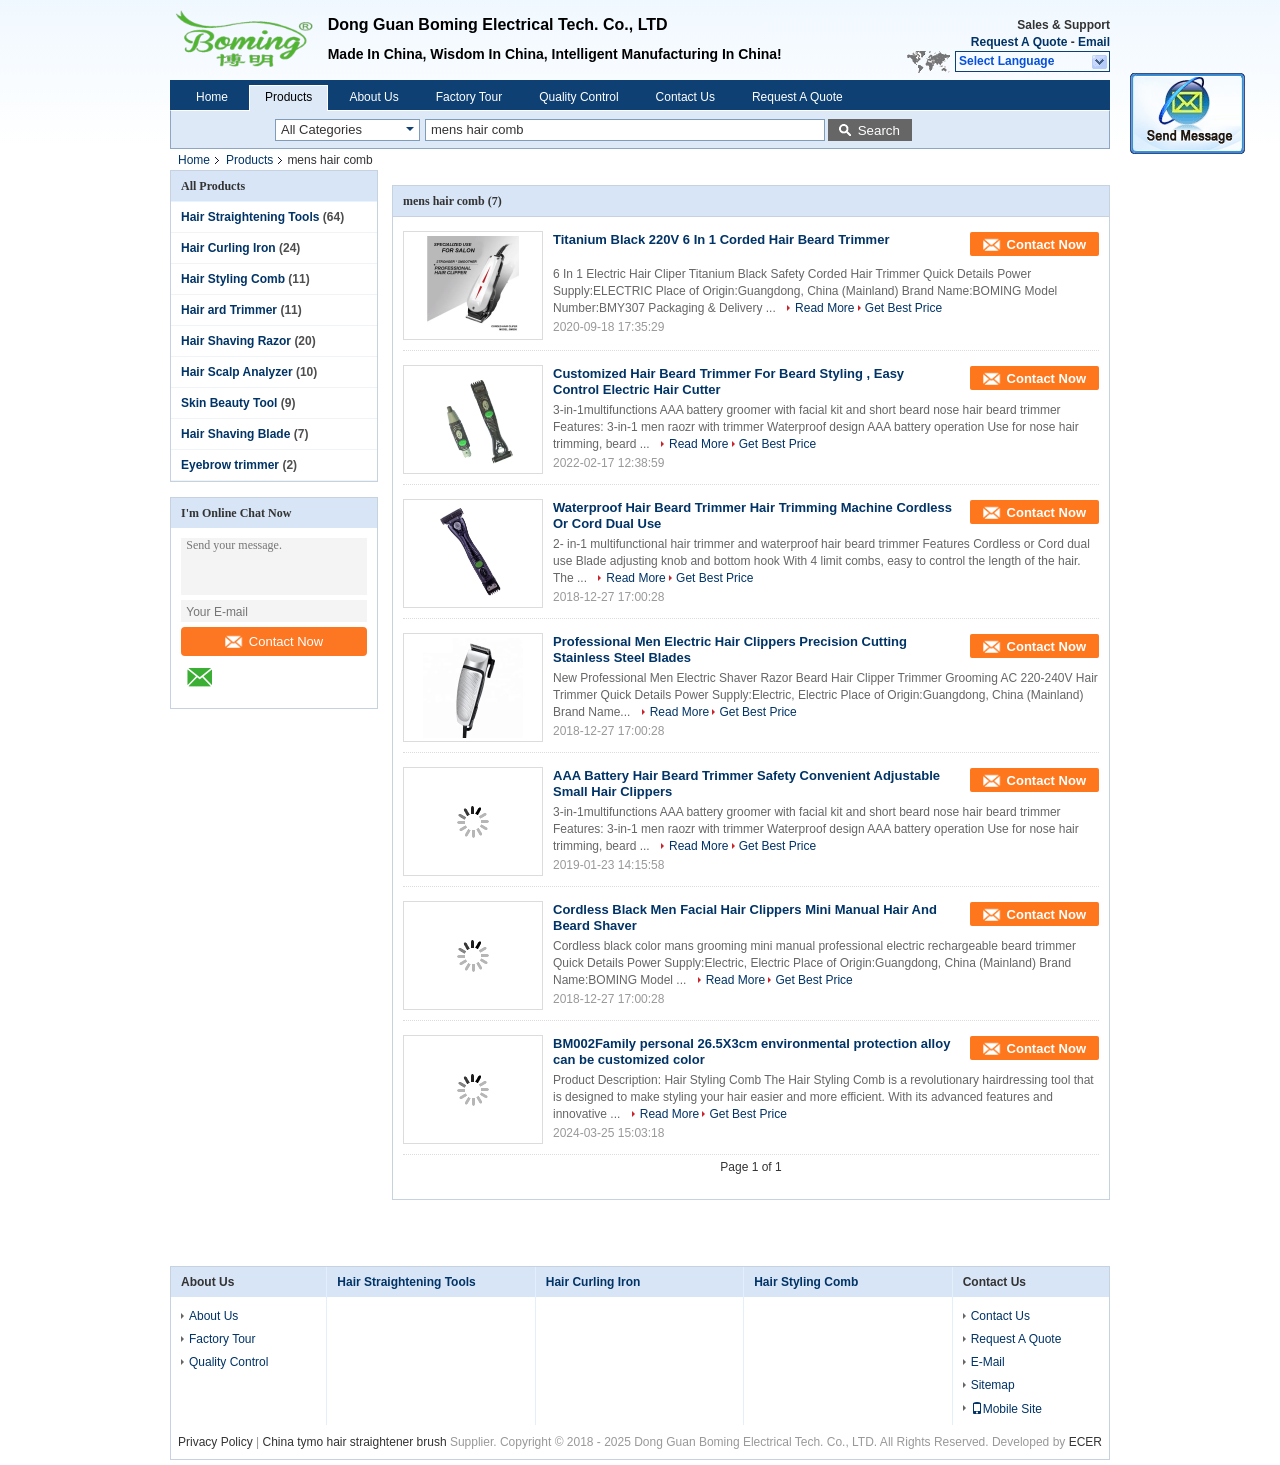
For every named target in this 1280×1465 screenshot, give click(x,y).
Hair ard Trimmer (229, 310)
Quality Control (578, 97)
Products (288, 97)
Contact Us (685, 97)
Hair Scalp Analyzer (237, 372)
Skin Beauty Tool (229, 403)
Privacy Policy (215, 1442)
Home (212, 97)
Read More (824, 308)
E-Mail (988, 1362)
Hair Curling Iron (228, 248)
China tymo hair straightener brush (354, 1442)
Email (1094, 42)
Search (879, 130)
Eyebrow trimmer (230, 465)
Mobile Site (1006, 1409)
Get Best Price (903, 308)
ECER (1085, 1442)
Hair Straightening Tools (250, 217)
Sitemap (993, 1385)
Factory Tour (469, 97)
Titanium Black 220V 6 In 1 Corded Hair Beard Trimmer (721, 239)
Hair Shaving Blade (235, 434)
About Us (373, 97)
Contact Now (274, 641)
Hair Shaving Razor (236, 341)
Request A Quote (1019, 42)
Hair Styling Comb (233, 279)
